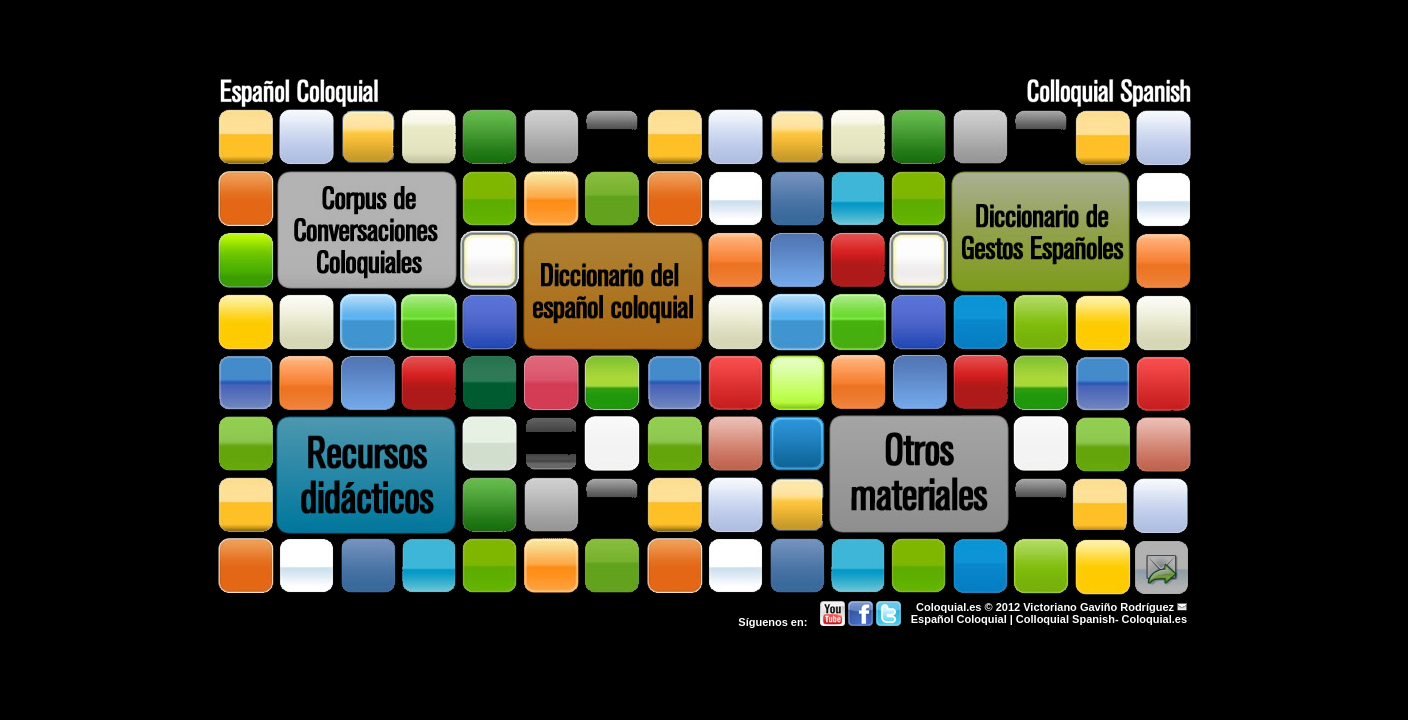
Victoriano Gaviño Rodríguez (1098, 607)
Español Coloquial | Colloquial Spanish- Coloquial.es (1049, 619)
